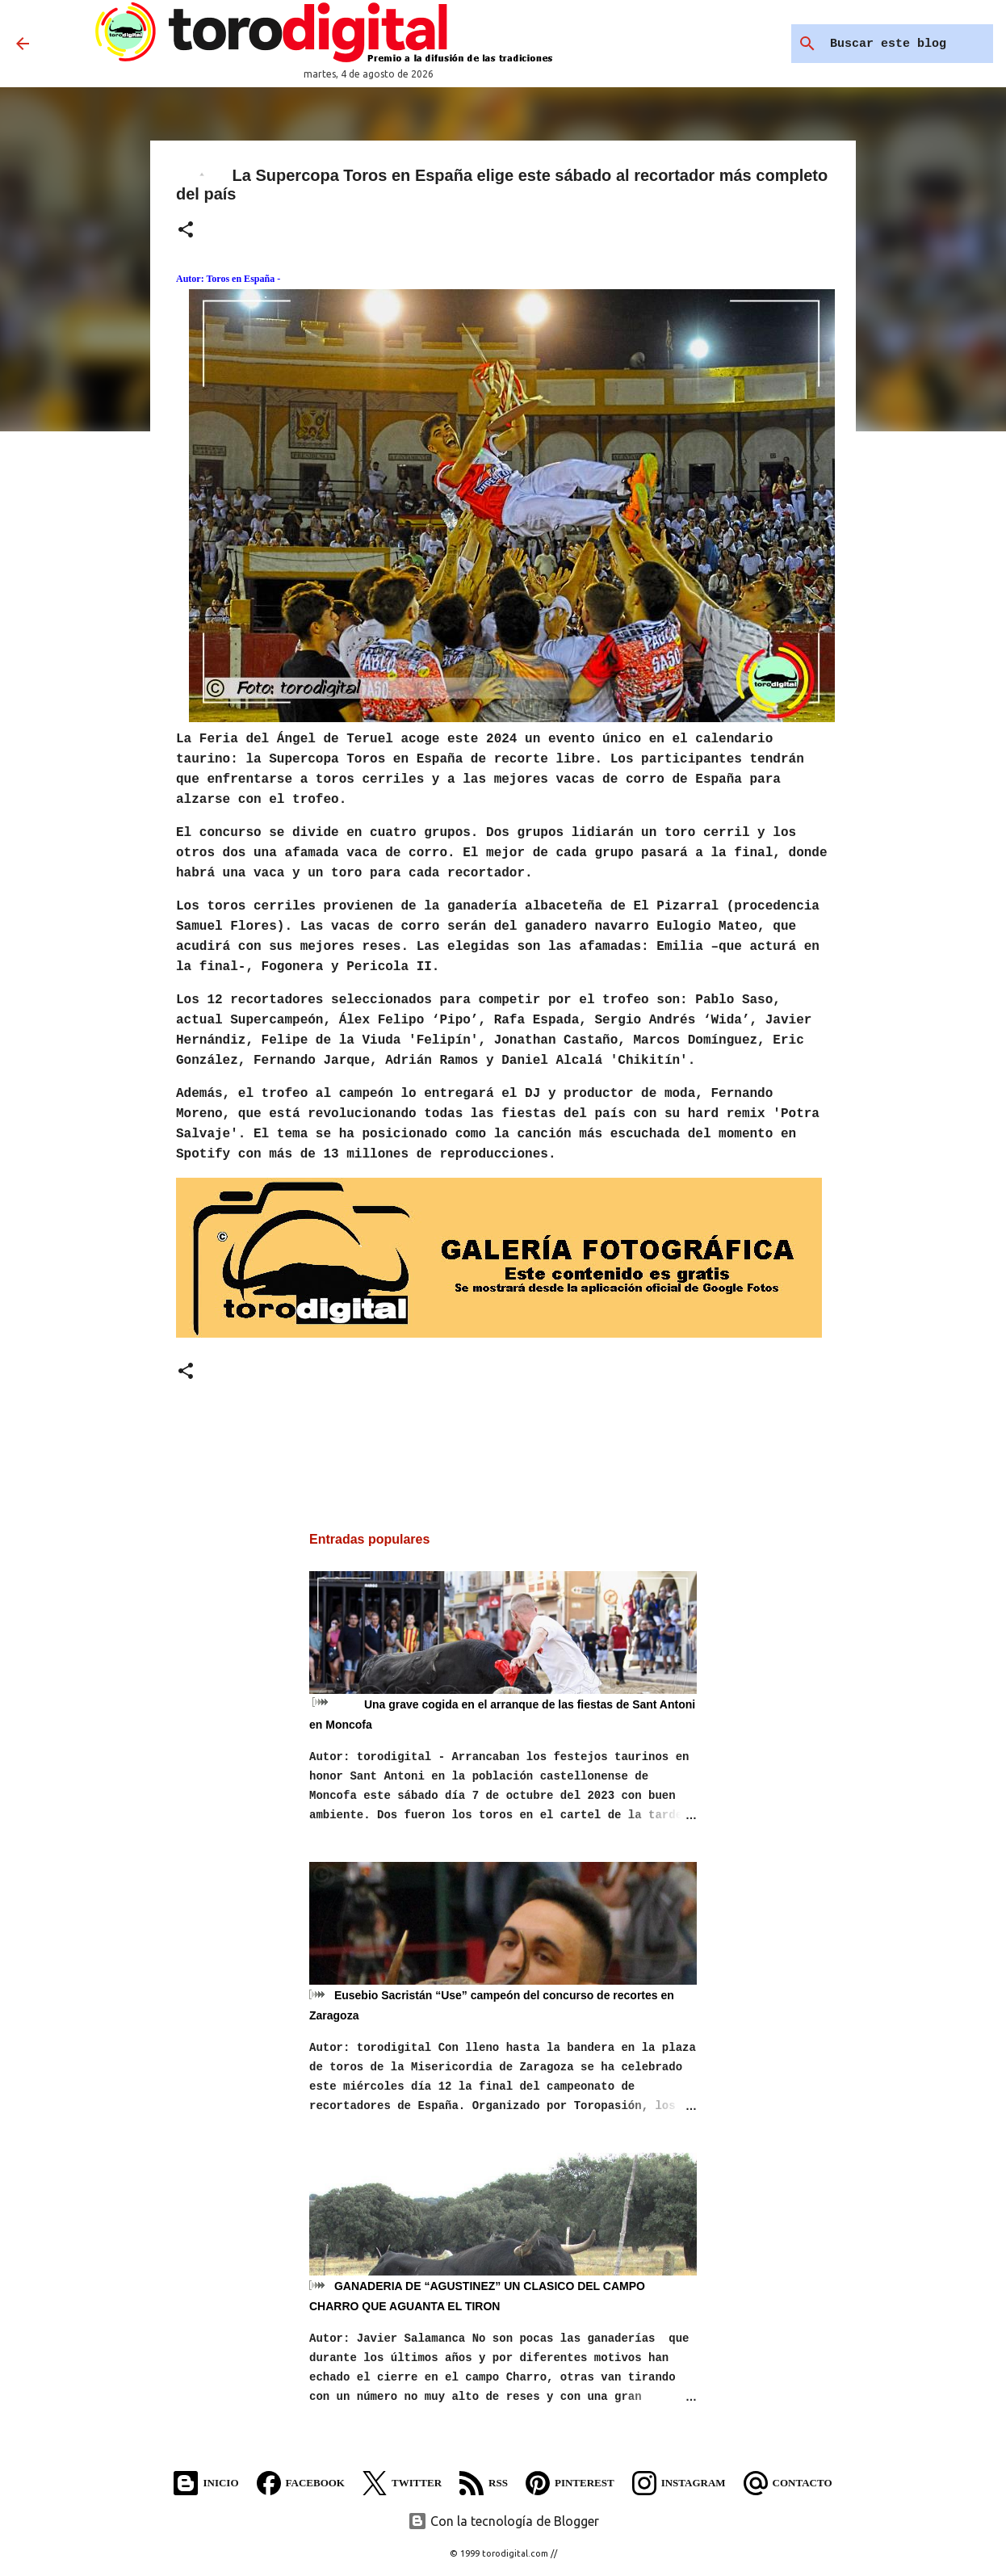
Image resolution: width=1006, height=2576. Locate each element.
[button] (185, 231)
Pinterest (570, 2483)
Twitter (402, 2483)
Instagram (679, 2483)
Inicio (206, 2483)
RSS (483, 2483)
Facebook (301, 2483)
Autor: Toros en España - (228, 278)
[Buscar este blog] (908, 43)
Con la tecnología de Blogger (503, 2521)
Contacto (788, 2483)
